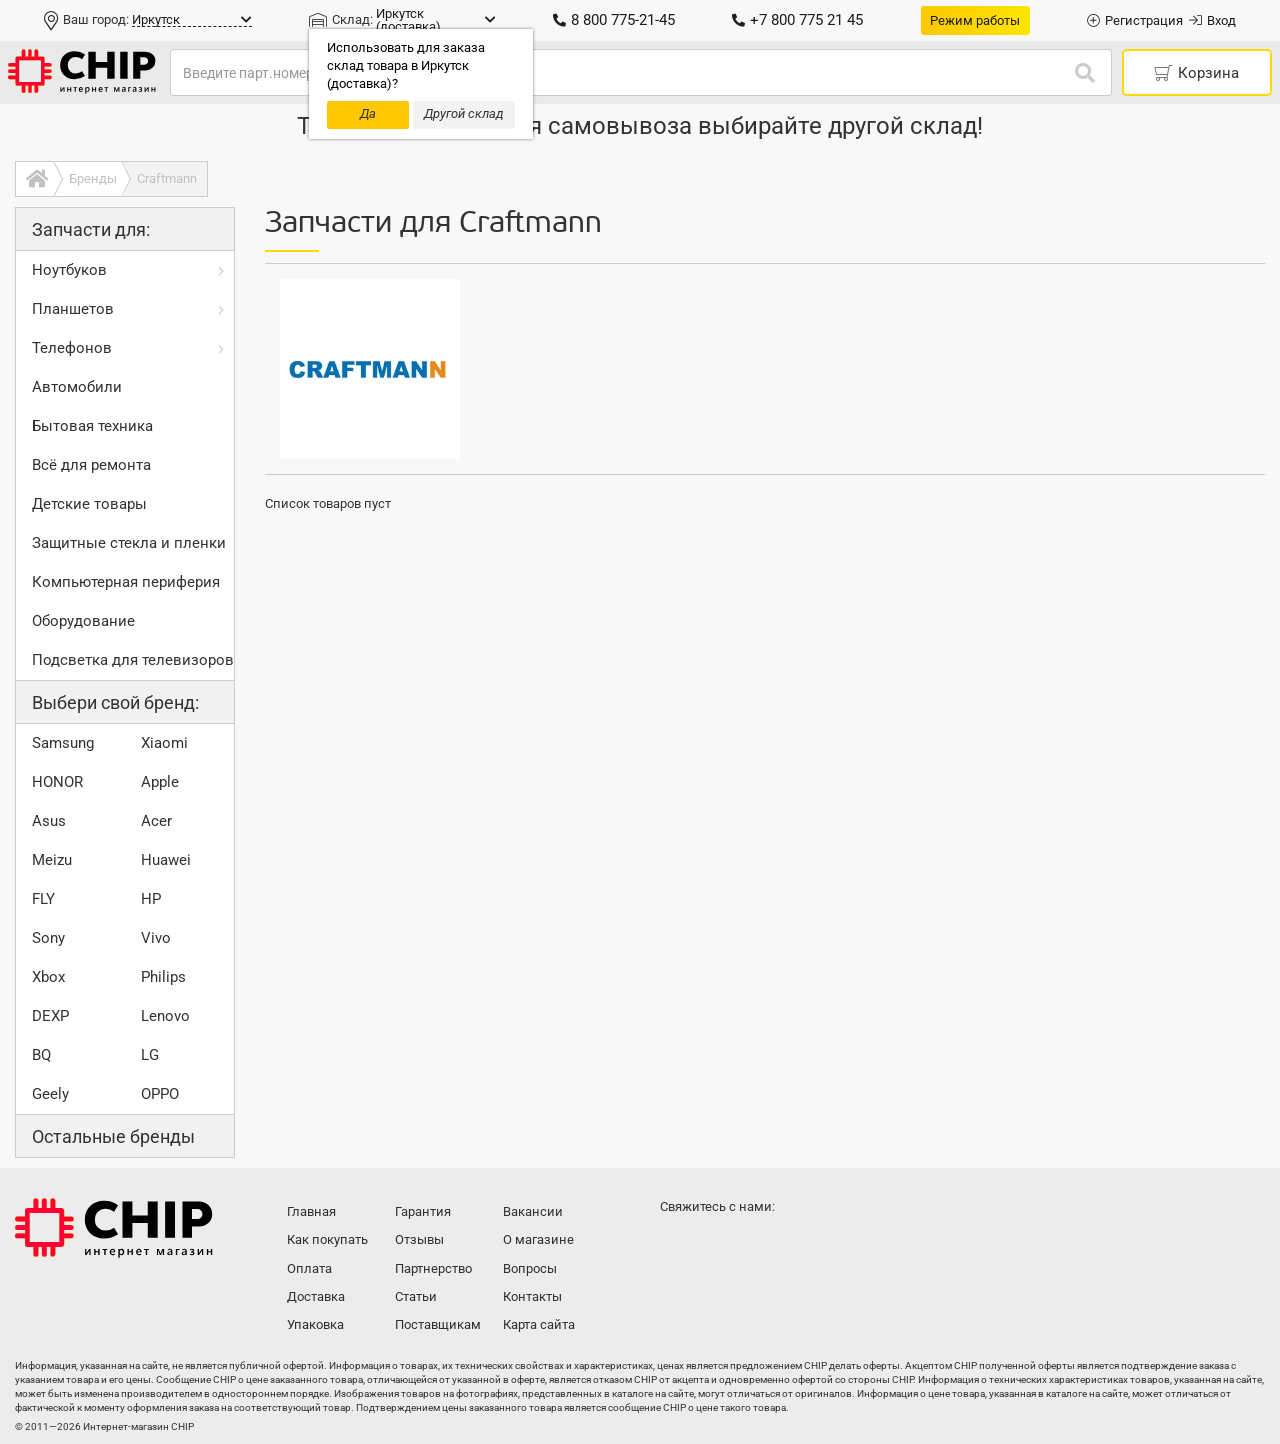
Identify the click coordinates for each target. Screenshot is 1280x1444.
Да (368, 113)
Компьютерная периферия (126, 582)
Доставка (316, 1296)
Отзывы (419, 1239)
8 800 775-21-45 (614, 20)
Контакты (532, 1296)
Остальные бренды (113, 1136)
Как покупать (327, 1239)
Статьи (416, 1296)
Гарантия (423, 1211)
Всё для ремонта (91, 465)
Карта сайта (539, 1324)
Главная (311, 1211)
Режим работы (975, 20)
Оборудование (83, 621)
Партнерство (433, 1268)
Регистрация (1135, 20)
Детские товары (89, 504)
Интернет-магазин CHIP (114, 1228)
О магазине (538, 1239)
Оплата (309, 1268)
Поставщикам (438, 1324)
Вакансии (533, 1211)
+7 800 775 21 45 (797, 20)
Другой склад (464, 113)
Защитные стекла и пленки (129, 543)
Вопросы (530, 1268)
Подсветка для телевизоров (133, 660)
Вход (1212, 20)
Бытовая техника (92, 426)
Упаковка (315, 1324)
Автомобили (77, 387)
